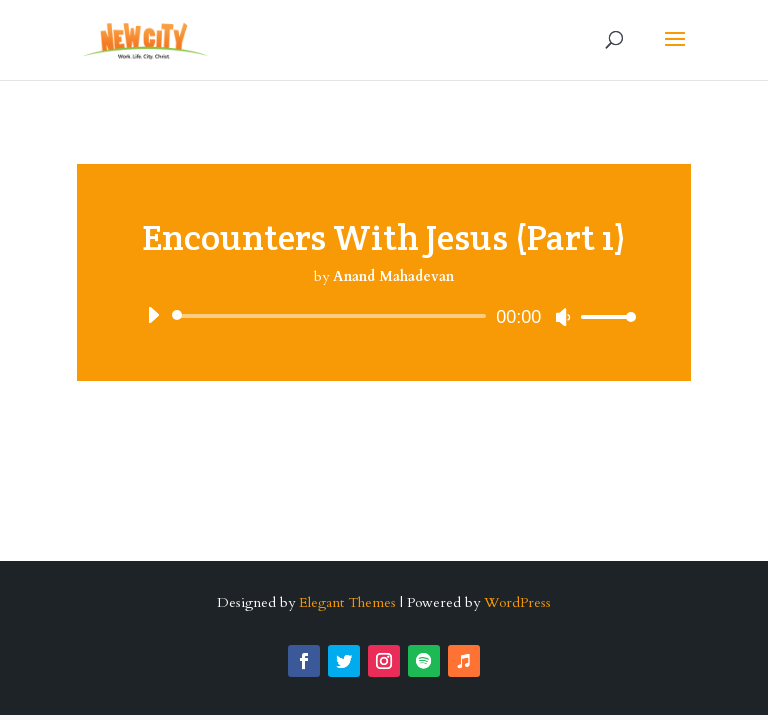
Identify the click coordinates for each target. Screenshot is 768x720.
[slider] (332, 316)
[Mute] (563, 317)
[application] (384, 316)
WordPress (517, 602)
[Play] (153, 315)
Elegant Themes (347, 602)
